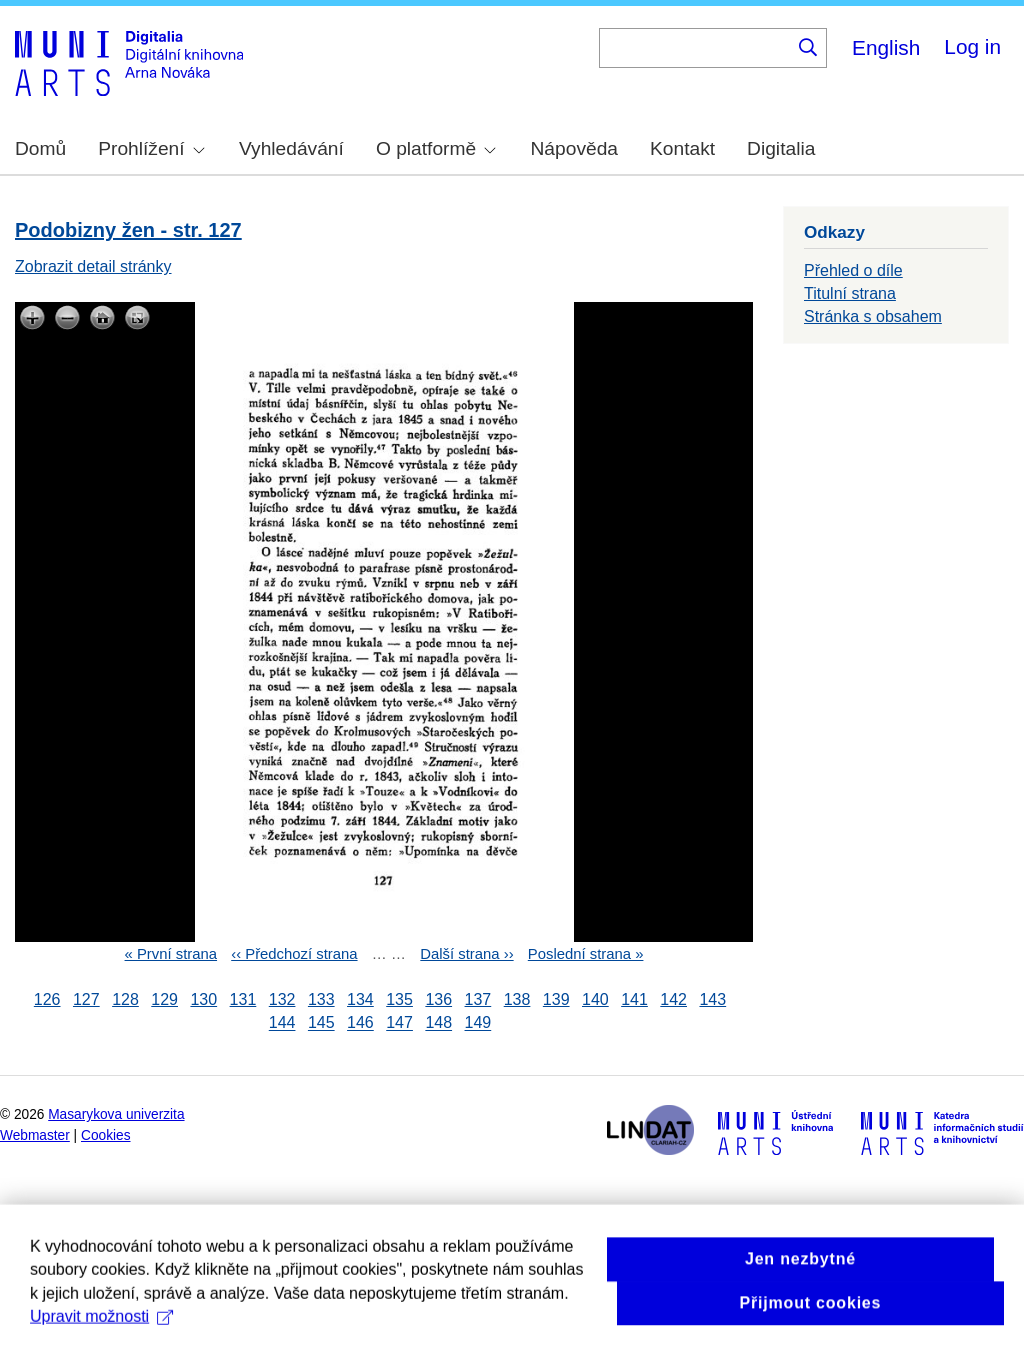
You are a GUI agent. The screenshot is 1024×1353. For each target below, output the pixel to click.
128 (125, 999)
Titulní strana (850, 293)
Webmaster (35, 1135)
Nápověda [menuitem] (574, 148)
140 (595, 999)
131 (243, 999)
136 (438, 999)
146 (360, 1023)
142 (673, 999)
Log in (972, 46)
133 (321, 999)
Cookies (106, 1135)
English (886, 47)
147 (399, 1023)
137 (478, 999)
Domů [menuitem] (40, 148)
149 (478, 1023)
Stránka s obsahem (873, 316)
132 (282, 999)
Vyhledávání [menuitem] (291, 148)
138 (517, 999)
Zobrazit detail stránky (93, 266)
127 (86, 999)
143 (712, 999)
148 (438, 1023)
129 (164, 999)
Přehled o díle (853, 270)
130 (203, 999)
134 (360, 999)
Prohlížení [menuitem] (151, 148)
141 (634, 999)
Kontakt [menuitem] (682, 148)
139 (556, 999)
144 (282, 1023)
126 (47, 999)
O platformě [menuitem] (436, 148)
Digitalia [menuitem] (781, 148)
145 (321, 1023)
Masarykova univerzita (116, 1114)
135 (399, 999)
